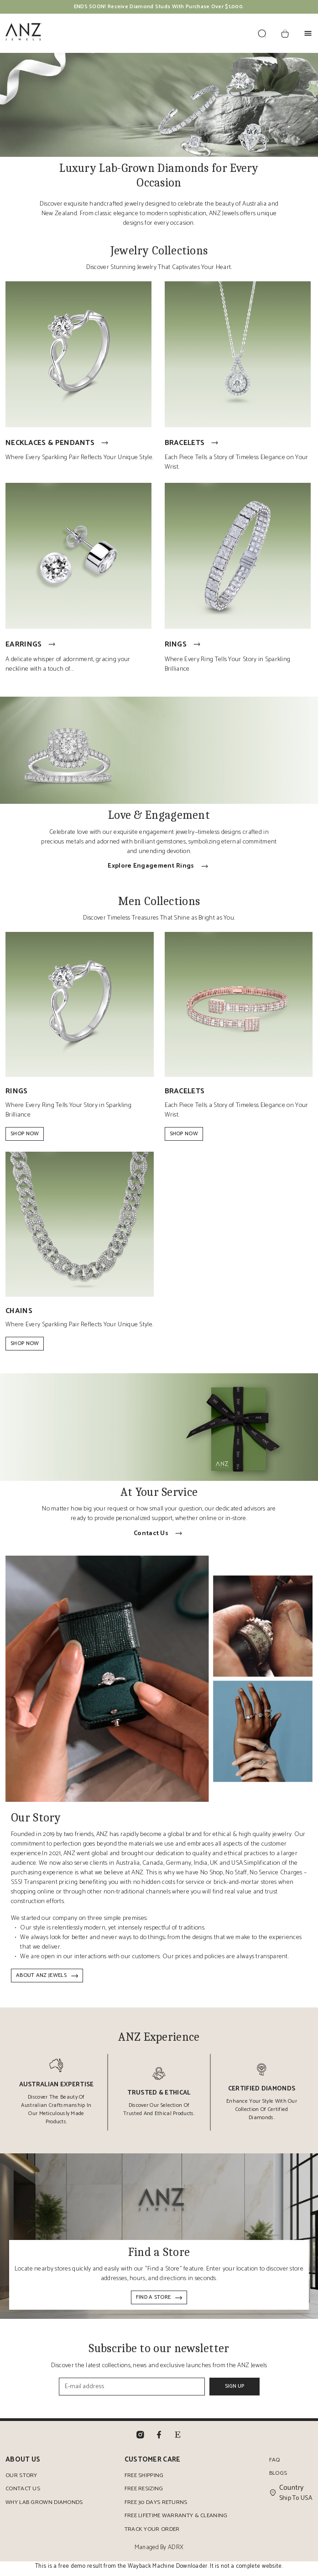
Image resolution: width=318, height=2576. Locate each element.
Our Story (21, 2480)
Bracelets (193, 444)
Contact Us (23, 2493)
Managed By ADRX (159, 2552)
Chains (18, 1315)
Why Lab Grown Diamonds (44, 2507)
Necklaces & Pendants (57, 444)
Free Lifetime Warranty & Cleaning (176, 2520)
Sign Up (234, 2390)
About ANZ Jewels (47, 1980)
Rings (184, 646)
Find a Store (159, 2302)
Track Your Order (151, 2534)
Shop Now (24, 1137)
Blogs (278, 2478)
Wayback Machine (151, 2571)
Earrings (31, 646)
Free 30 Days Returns (155, 2507)
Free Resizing (143, 2493)
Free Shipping (143, 2480)
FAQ (274, 2464)
